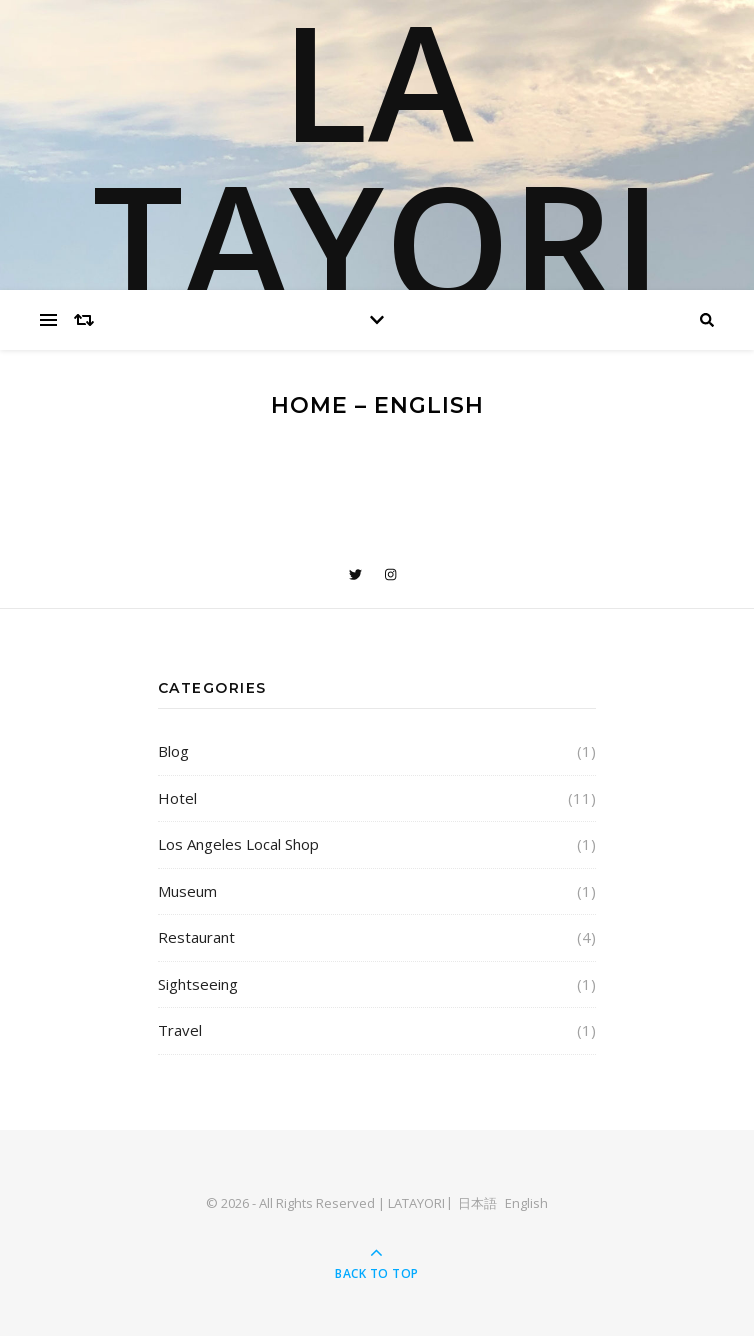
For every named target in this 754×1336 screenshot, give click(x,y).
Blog (173, 751)
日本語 (477, 1203)
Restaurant (196, 937)
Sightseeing (198, 984)
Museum (187, 891)
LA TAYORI (377, 160)
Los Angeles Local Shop (238, 844)
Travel (180, 1030)
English (526, 1203)
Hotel (177, 798)
